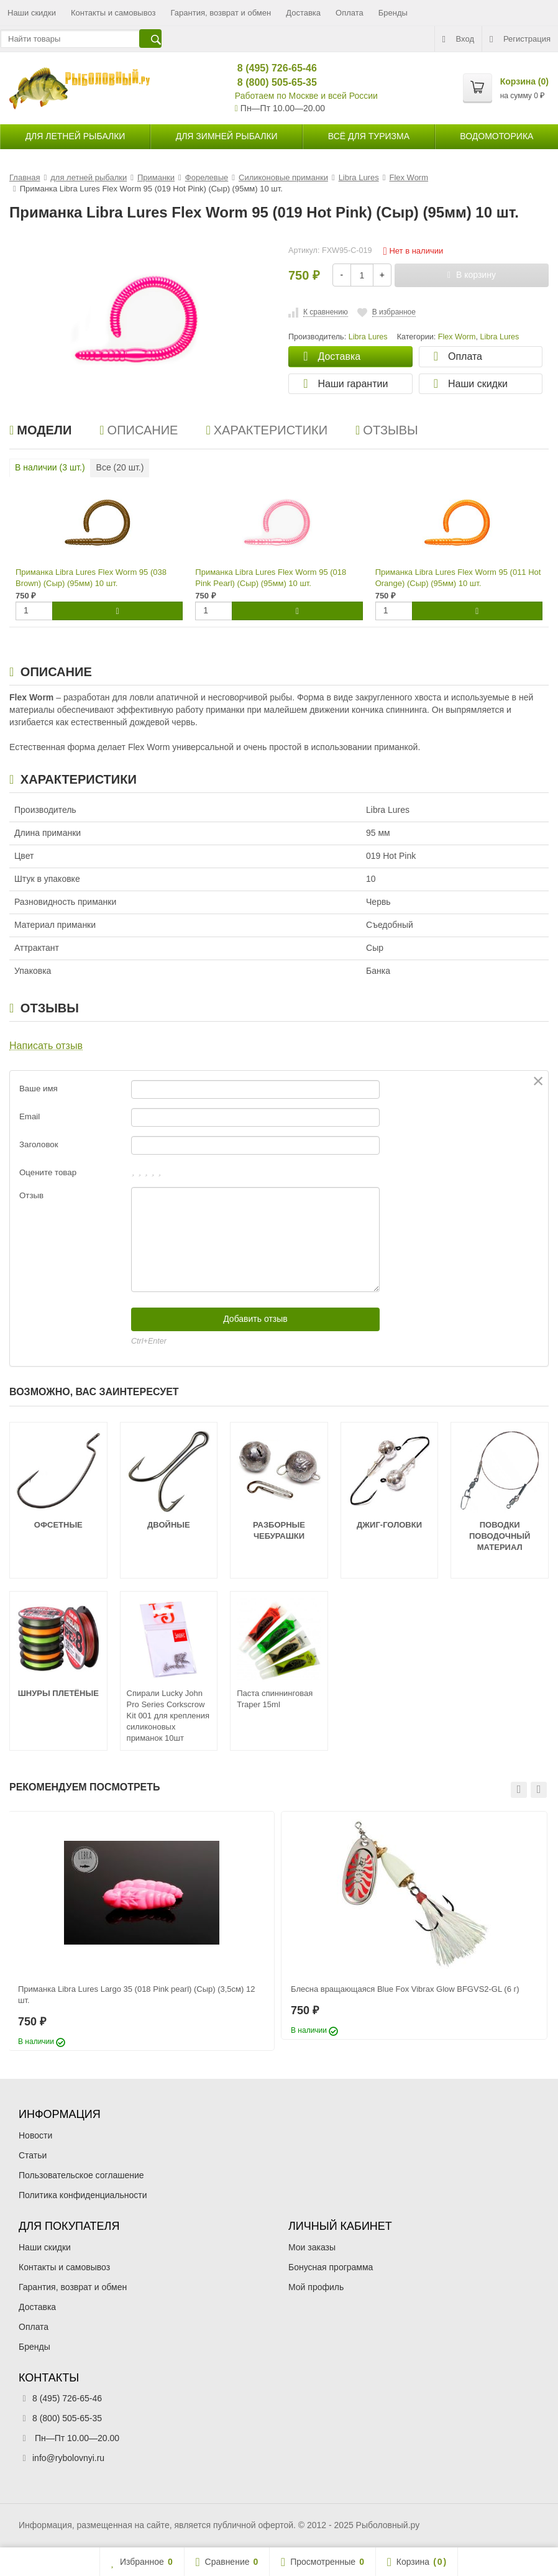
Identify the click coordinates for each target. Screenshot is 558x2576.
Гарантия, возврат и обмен (221, 12)
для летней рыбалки (75, 136)
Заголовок (38, 1144)
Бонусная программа (330, 2267)
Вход (458, 39)
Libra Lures (499, 336)
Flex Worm (457, 336)
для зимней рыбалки (227, 136)
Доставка (303, 12)
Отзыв (31, 1195)
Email (29, 1116)
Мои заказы (312, 2247)
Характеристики (266, 430)
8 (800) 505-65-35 (271, 82)
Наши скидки (31, 12)
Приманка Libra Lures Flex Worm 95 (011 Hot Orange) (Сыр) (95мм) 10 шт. (458, 578)
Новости (35, 2135)
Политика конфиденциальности (83, 2195)
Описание (138, 430)
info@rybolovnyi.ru (68, 2458)
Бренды (393, 12)
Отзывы (386, 430)
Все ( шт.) (120, 467)
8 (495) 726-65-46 (271, 68)
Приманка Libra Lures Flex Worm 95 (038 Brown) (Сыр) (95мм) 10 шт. (91, 578)
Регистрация (520, 39)
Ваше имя (38, 1088)
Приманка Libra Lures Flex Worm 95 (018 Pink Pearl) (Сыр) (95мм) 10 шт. (270, 578)
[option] (141, 1931)
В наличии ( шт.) (50, 467)
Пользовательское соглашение (81, 2175)
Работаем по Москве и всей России (306, 96)
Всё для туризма (368, 136)
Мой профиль (316, 2287)
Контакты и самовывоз (113, 12)
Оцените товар (47, 1172)
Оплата (350, 12)
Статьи (33, 2155)
